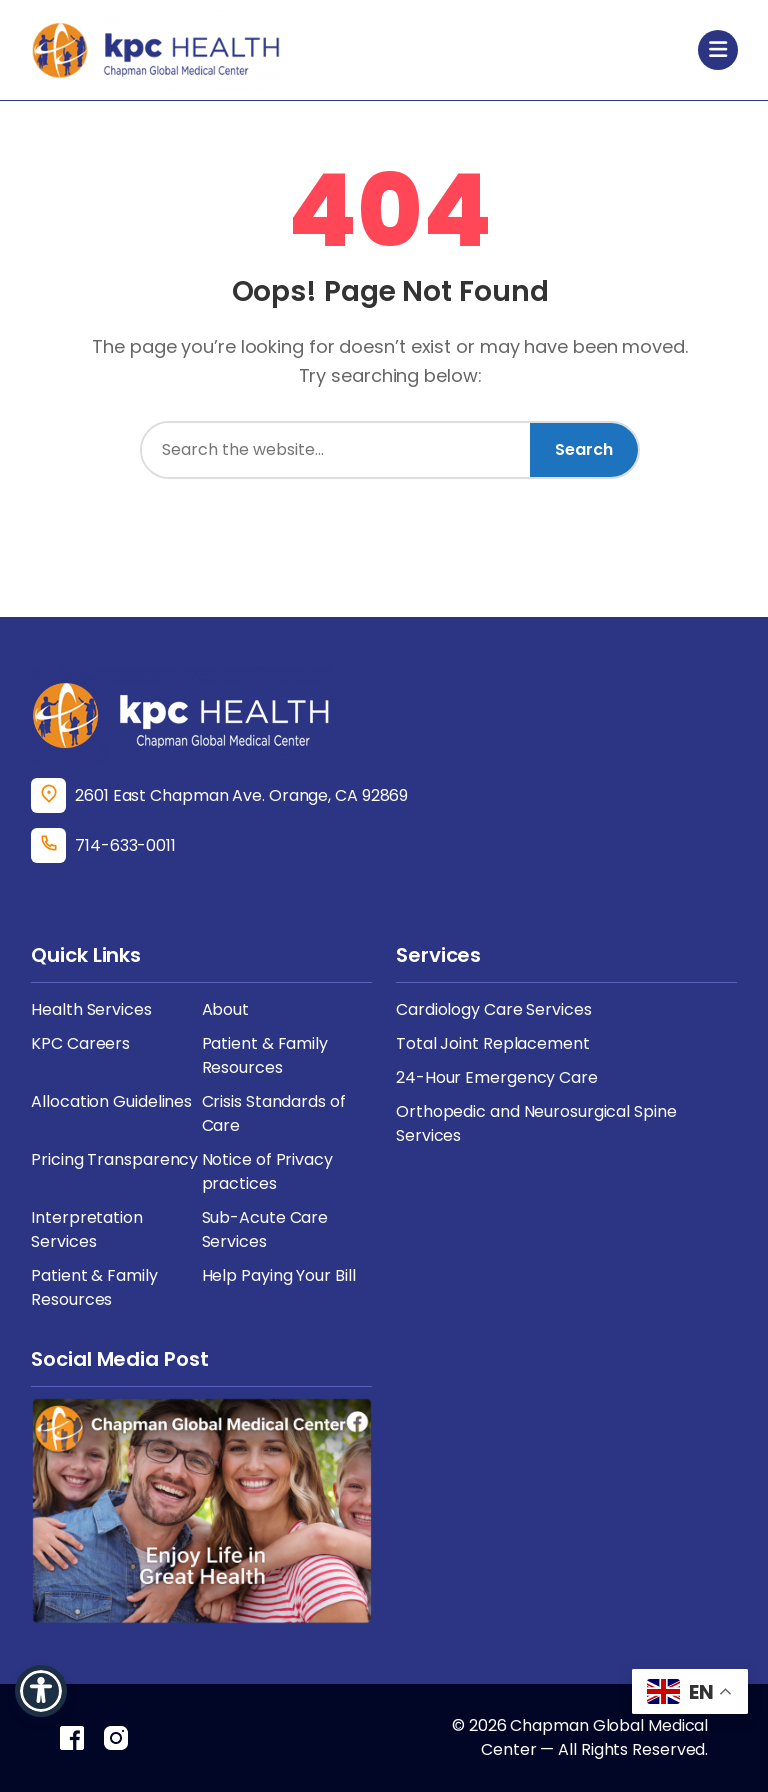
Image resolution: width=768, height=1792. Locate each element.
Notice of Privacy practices (267, 1171)
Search (584, 449)
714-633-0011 (125, 845)
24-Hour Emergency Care (497, 1077)
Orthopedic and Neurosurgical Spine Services (536, 1123)
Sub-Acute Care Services (265, 1229)
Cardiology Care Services (494, 1009)
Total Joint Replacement (493, 1043)
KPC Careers (80, 1043)
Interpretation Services (87, 1229)
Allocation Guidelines (111, 1101)
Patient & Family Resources (265, 1055)
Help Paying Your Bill (279, 1275)
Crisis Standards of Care (274, 1113)
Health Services (91, 1009)
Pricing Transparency (114, 1159)
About (226, 1009)
